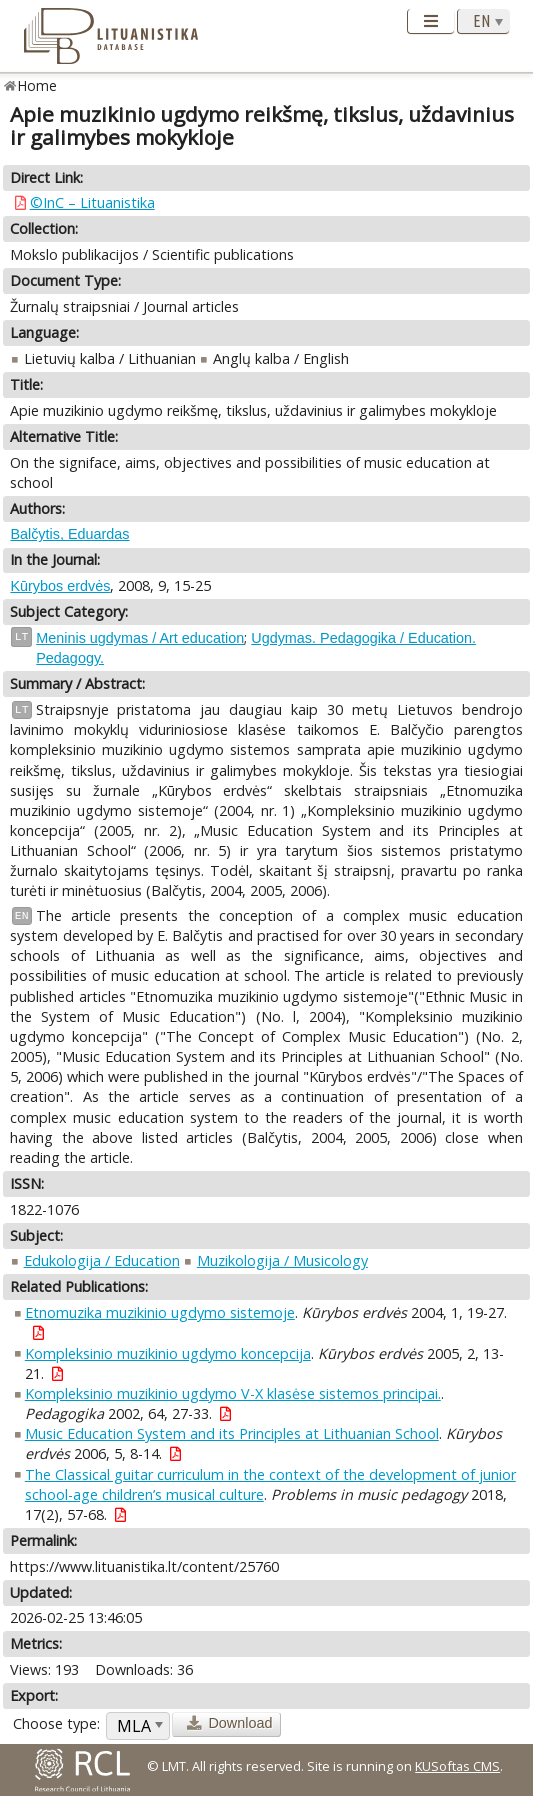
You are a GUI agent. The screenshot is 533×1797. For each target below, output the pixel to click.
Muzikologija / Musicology (282, 1260)
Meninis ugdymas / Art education (140, 638)
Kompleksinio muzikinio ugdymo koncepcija (168, 1353)
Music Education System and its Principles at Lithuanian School (232, 1433)
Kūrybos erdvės (60, 586)
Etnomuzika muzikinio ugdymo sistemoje (160, 1312)
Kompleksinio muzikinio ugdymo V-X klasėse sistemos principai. (233, 1393)
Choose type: (56, 1723)
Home (37, 85)
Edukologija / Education (102, 1260)
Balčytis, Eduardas (69, 534)
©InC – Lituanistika (92, 202)
